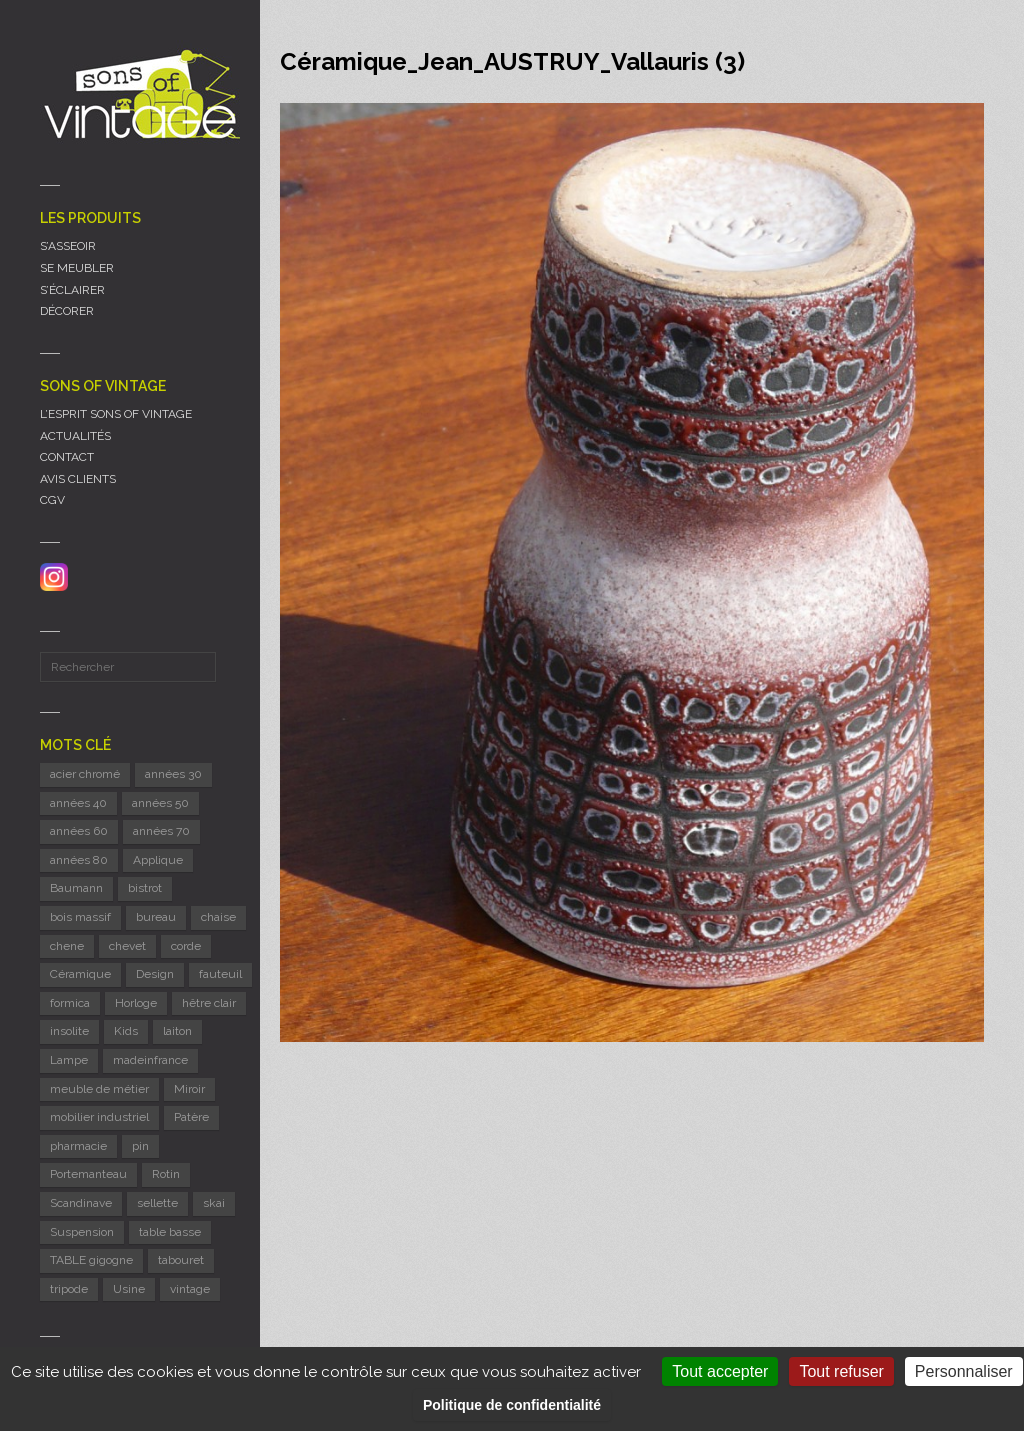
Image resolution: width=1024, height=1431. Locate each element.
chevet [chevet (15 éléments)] (127, 946)
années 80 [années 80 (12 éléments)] (79, 860)
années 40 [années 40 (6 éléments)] (78, 803)
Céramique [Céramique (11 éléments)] (80, 974)
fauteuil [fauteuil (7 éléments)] (220, 974)
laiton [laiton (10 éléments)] (177, 1031)
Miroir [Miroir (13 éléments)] (189, 1089)
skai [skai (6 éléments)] (214, 1203)
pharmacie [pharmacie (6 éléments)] (78, 1146)
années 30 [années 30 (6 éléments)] (173, 774)
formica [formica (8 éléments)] (70, 1003)
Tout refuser (841, 1371)
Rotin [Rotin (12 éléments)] (166, 1174)
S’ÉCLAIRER (72, 290)
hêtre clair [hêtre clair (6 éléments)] (209, 1003)
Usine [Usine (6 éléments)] (129, 1289)
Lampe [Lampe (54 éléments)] (69, 1060)
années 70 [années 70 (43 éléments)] (161, 831)
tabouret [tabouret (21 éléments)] (181, 1260)
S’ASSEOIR (68, 246)
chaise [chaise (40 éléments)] (218, 917)
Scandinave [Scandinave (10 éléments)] (81, 1203)
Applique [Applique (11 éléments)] (158, 860)
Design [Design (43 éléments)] (155, 974)
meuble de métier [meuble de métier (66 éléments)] (99, 1089)
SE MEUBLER (77, 268)
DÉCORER (67, 311)
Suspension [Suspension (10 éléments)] (82, 1232)
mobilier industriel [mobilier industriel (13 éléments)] (99, 1117)
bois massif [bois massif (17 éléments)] (80, 917)
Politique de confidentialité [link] (512, 1405)
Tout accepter (720, 1371)
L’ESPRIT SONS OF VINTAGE (116, 414)
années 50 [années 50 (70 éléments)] (160, 803)
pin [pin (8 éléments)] (140, 1146)
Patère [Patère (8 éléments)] (191, 1117)
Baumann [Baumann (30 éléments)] (76, 888)
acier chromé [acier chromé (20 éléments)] (85, 774)
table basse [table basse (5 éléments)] (170, 1232)
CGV (52, 500)
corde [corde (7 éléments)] (186, 946)
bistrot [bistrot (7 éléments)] (145, 888)
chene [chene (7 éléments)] (67, 946)
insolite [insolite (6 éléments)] (69, 1031)
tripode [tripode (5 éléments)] (69, 1289)
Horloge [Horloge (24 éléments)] (136, 1003)
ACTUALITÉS (75, 436)
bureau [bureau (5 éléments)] (156, 917)
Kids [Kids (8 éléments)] (126, 1031)
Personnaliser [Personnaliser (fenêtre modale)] (964, 1371)
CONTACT (67, 457)
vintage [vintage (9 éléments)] (190, 1289)
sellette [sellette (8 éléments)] (157, 1203)
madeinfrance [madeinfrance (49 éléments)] (150, 1060)
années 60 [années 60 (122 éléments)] (79, 831)
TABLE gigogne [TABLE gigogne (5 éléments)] (91, 1260)
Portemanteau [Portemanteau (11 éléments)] (88, 1174)
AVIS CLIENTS (78, 479)
